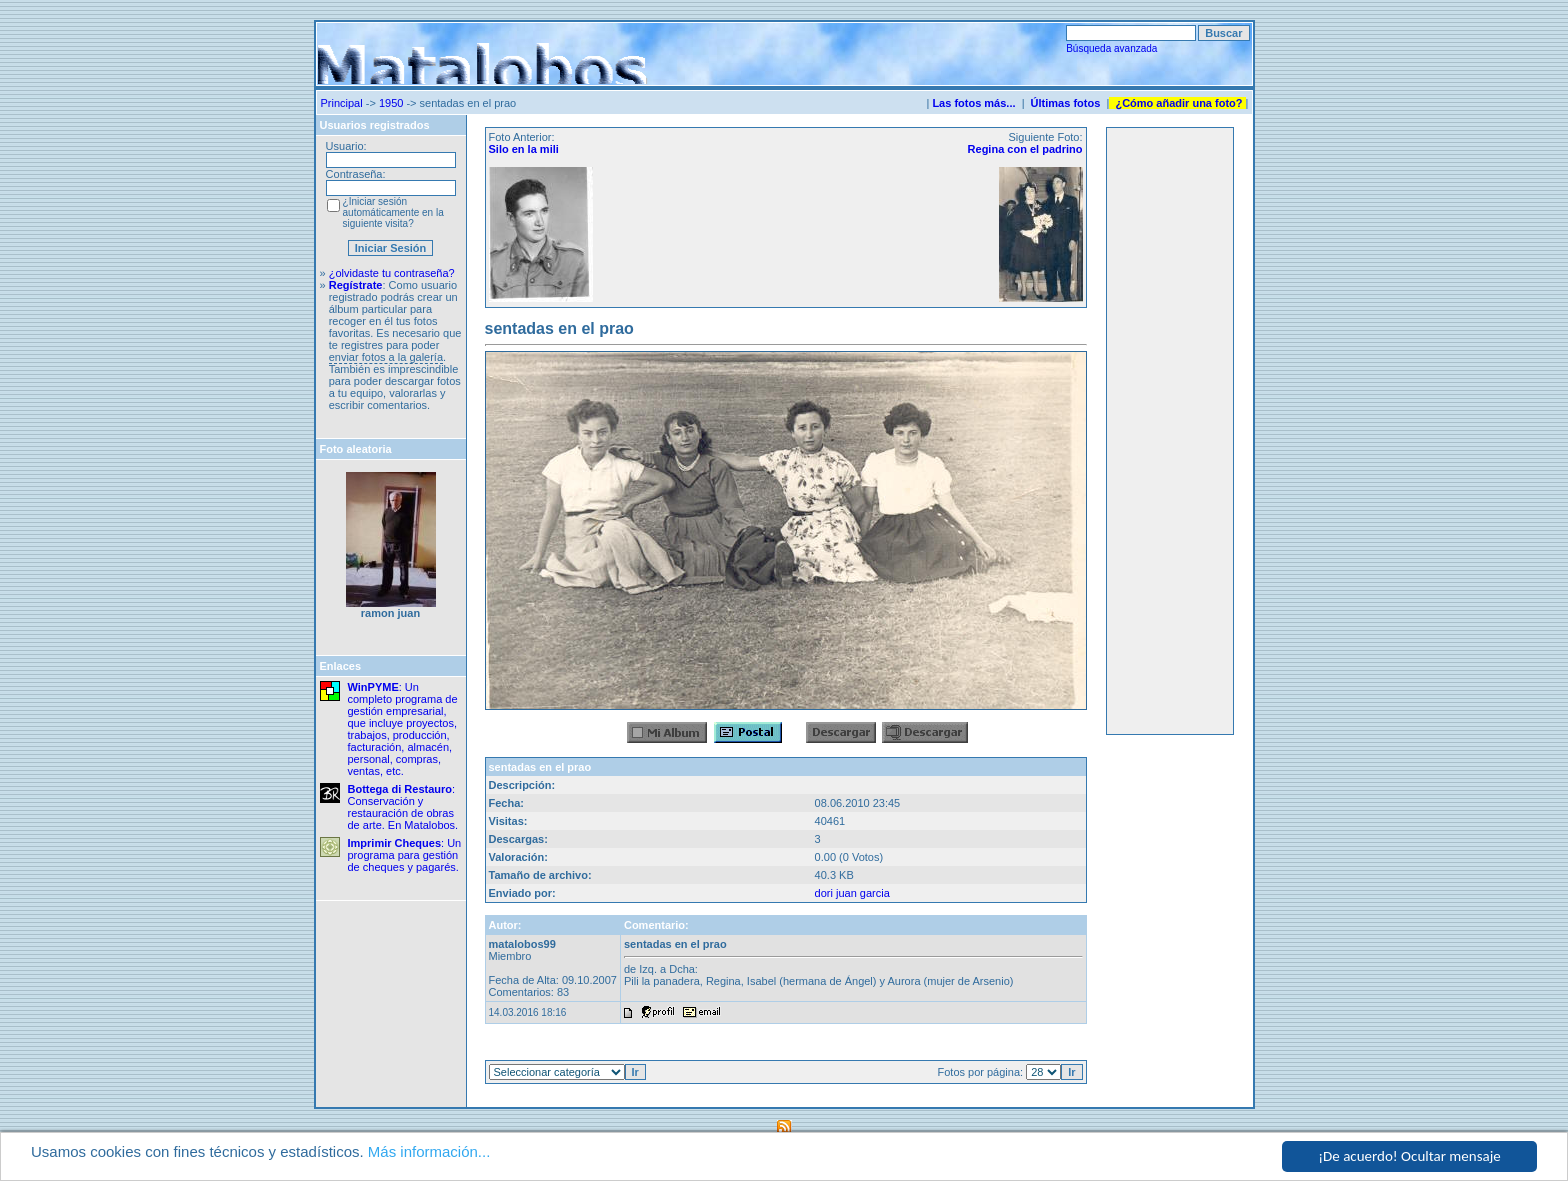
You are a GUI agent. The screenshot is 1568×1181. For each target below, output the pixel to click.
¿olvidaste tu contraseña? (392, 273)
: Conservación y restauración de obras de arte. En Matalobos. (403, 807)
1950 (391, 103)
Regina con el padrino (1025, 149)
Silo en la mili (524, 149)
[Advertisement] (1170, 431)
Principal (342, 103)
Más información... (429, 1151)
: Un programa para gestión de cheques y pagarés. (405, 855)
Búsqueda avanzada (1111, 48)
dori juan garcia (852, 893)
